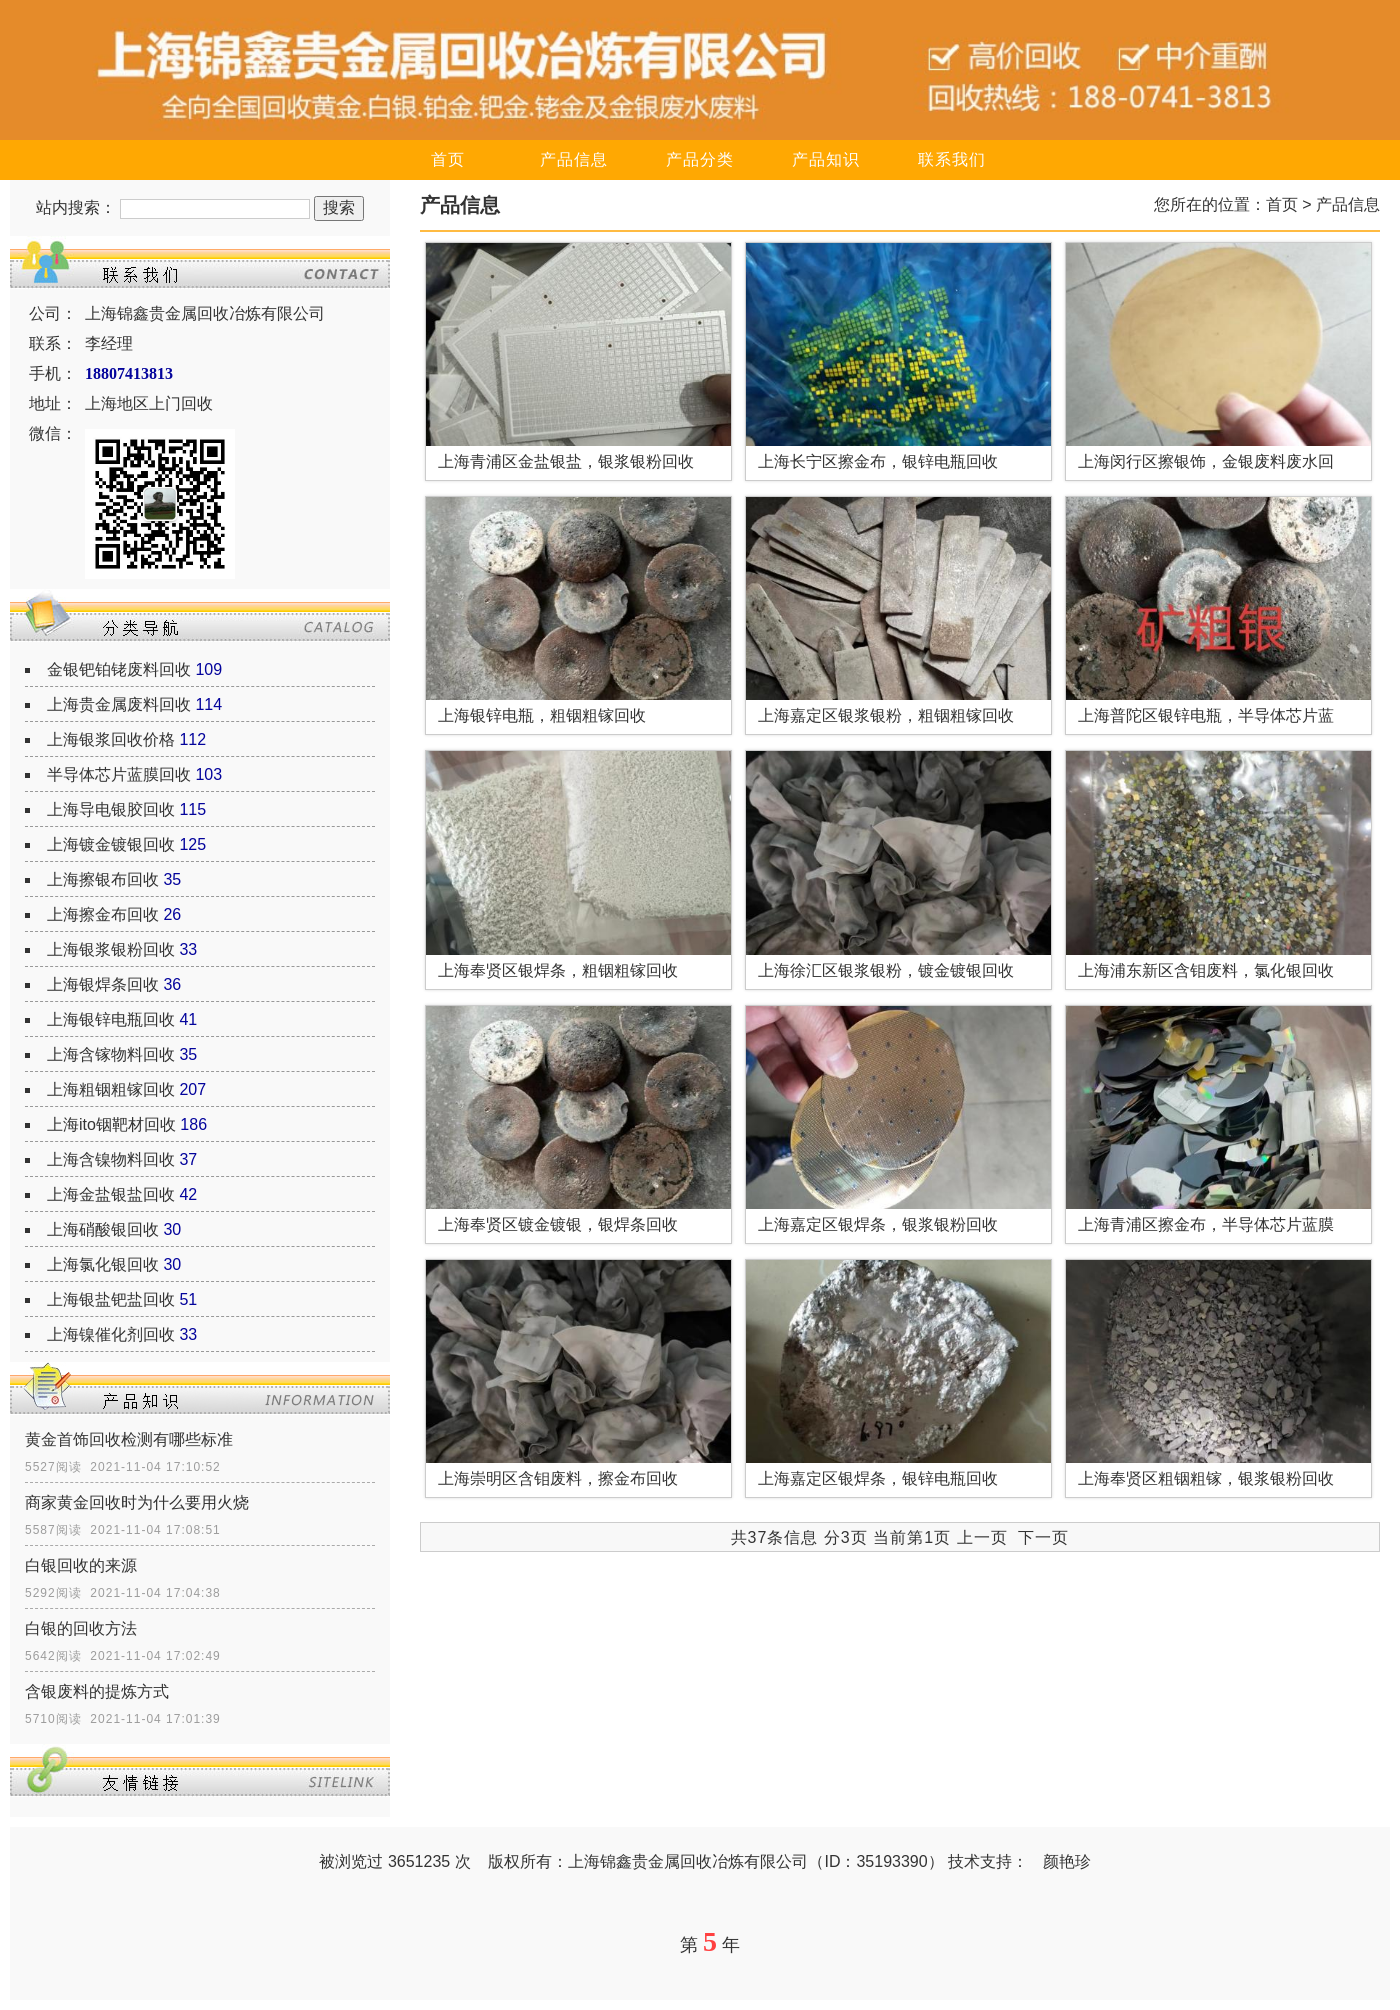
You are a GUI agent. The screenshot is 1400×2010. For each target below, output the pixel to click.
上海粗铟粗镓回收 (111, 1089)
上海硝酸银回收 (103, 1229)
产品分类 (700, 159)
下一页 (1043, 1537)
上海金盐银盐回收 (111, 1194)
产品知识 (826, 159)
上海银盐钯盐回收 (111, 1299)
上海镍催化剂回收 (111, 1334)
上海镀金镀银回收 (111, 844)
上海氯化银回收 (103, 1264)
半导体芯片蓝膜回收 (119, 774)
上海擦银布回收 (103, 879)
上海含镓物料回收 (111, 1054)
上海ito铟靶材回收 (111, 1124)
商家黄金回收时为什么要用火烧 (137, 1502)
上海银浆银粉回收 (111, 949)
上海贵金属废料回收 (119, 704)
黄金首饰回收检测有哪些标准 (129, 1439)
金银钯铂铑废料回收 (119, 669)
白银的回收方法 (81, 1628)
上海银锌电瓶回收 (111, 1019)
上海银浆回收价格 (111, 739)
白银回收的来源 (81, 1565)
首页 (448, 159)
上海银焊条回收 (103, 984)
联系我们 (952, 159)
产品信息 (574, 159)
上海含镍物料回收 (111, 1159)
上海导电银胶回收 (111, 809)
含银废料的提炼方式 (97, 1691)
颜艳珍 (1067, 1861)
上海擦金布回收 (103, 914)
